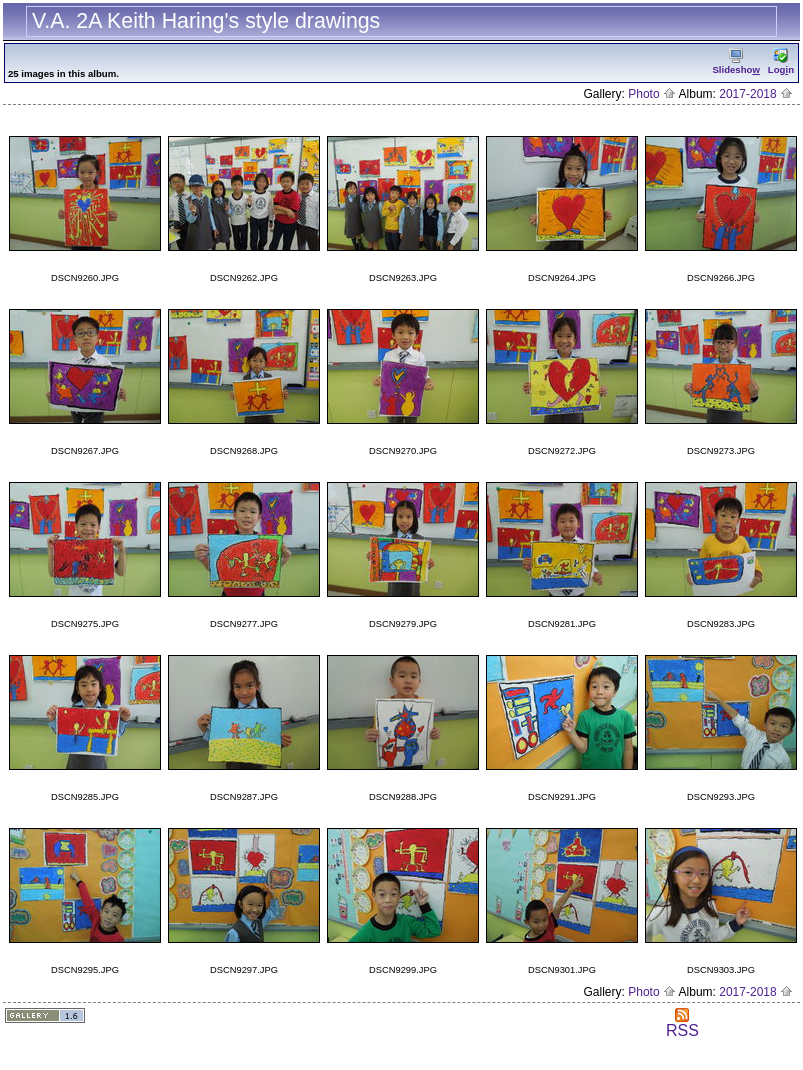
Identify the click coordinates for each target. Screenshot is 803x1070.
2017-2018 (756, 94)
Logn (781, 61)
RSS (682, 1023)
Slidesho (735, 61)
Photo (652, 94)
